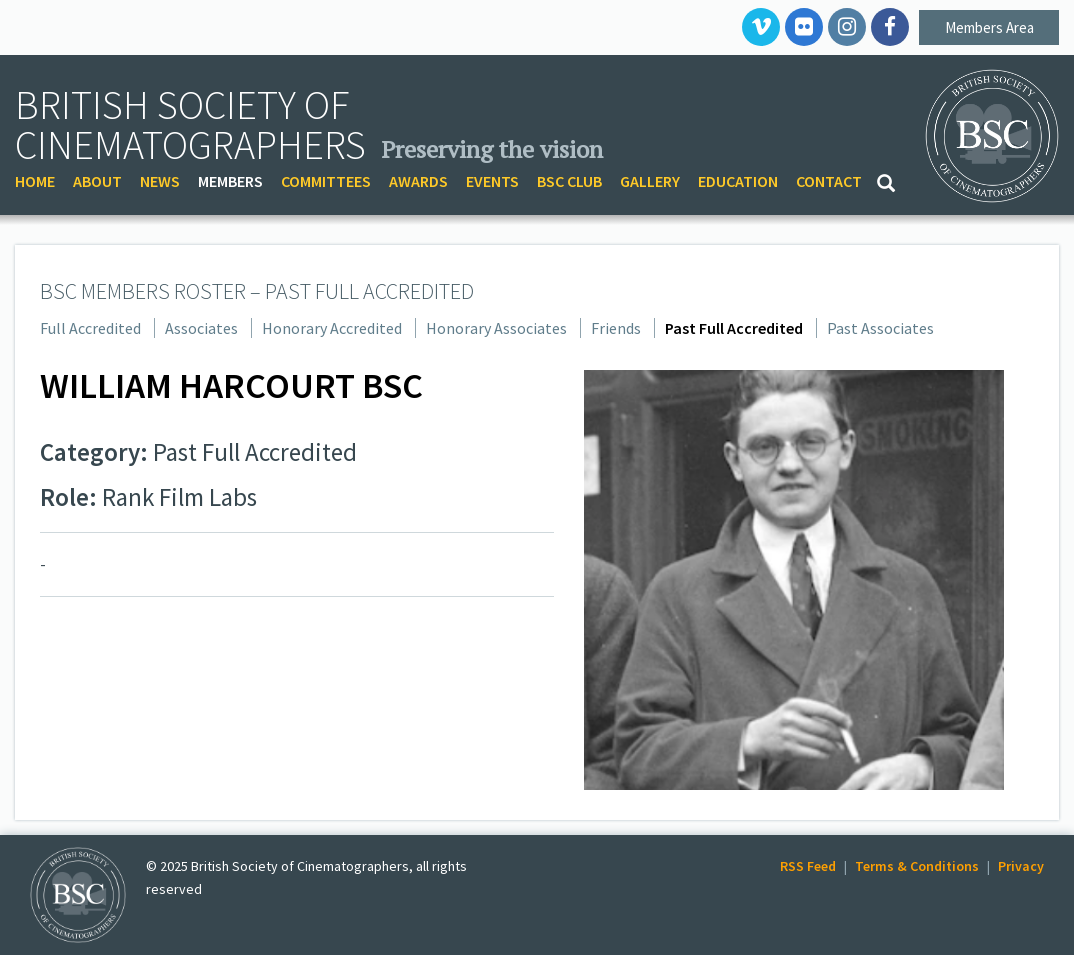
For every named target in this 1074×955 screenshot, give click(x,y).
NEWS (160, 181)
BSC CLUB (569, 181)
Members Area (989, 27)
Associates (201, 328)
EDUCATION (738, 181)
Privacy (1021, 866)
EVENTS (492, 181)
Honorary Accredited (332, 328)
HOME (35, 181)
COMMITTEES (326, 181)
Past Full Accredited (734, 328)
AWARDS (418, 181)
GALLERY (650, 181)
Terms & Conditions (917, 866)
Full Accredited (90, 328)
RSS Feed (808, 866)
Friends (616, 328)
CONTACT (829, 181)
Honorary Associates (496, 328)
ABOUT (97, 181)
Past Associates (880, 328)
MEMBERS (230, 181)
